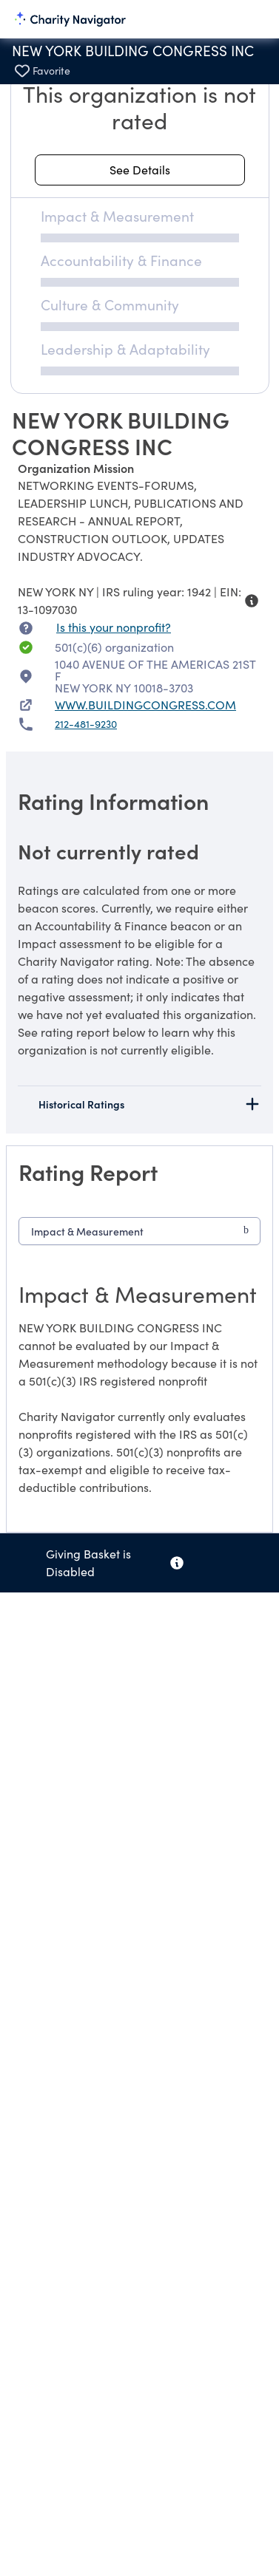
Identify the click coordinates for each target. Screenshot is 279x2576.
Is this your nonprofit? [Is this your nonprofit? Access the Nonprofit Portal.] (113, 627)
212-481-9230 (86, 724)
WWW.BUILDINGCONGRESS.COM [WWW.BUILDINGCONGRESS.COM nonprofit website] (145, 704)
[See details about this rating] (140, 169)
